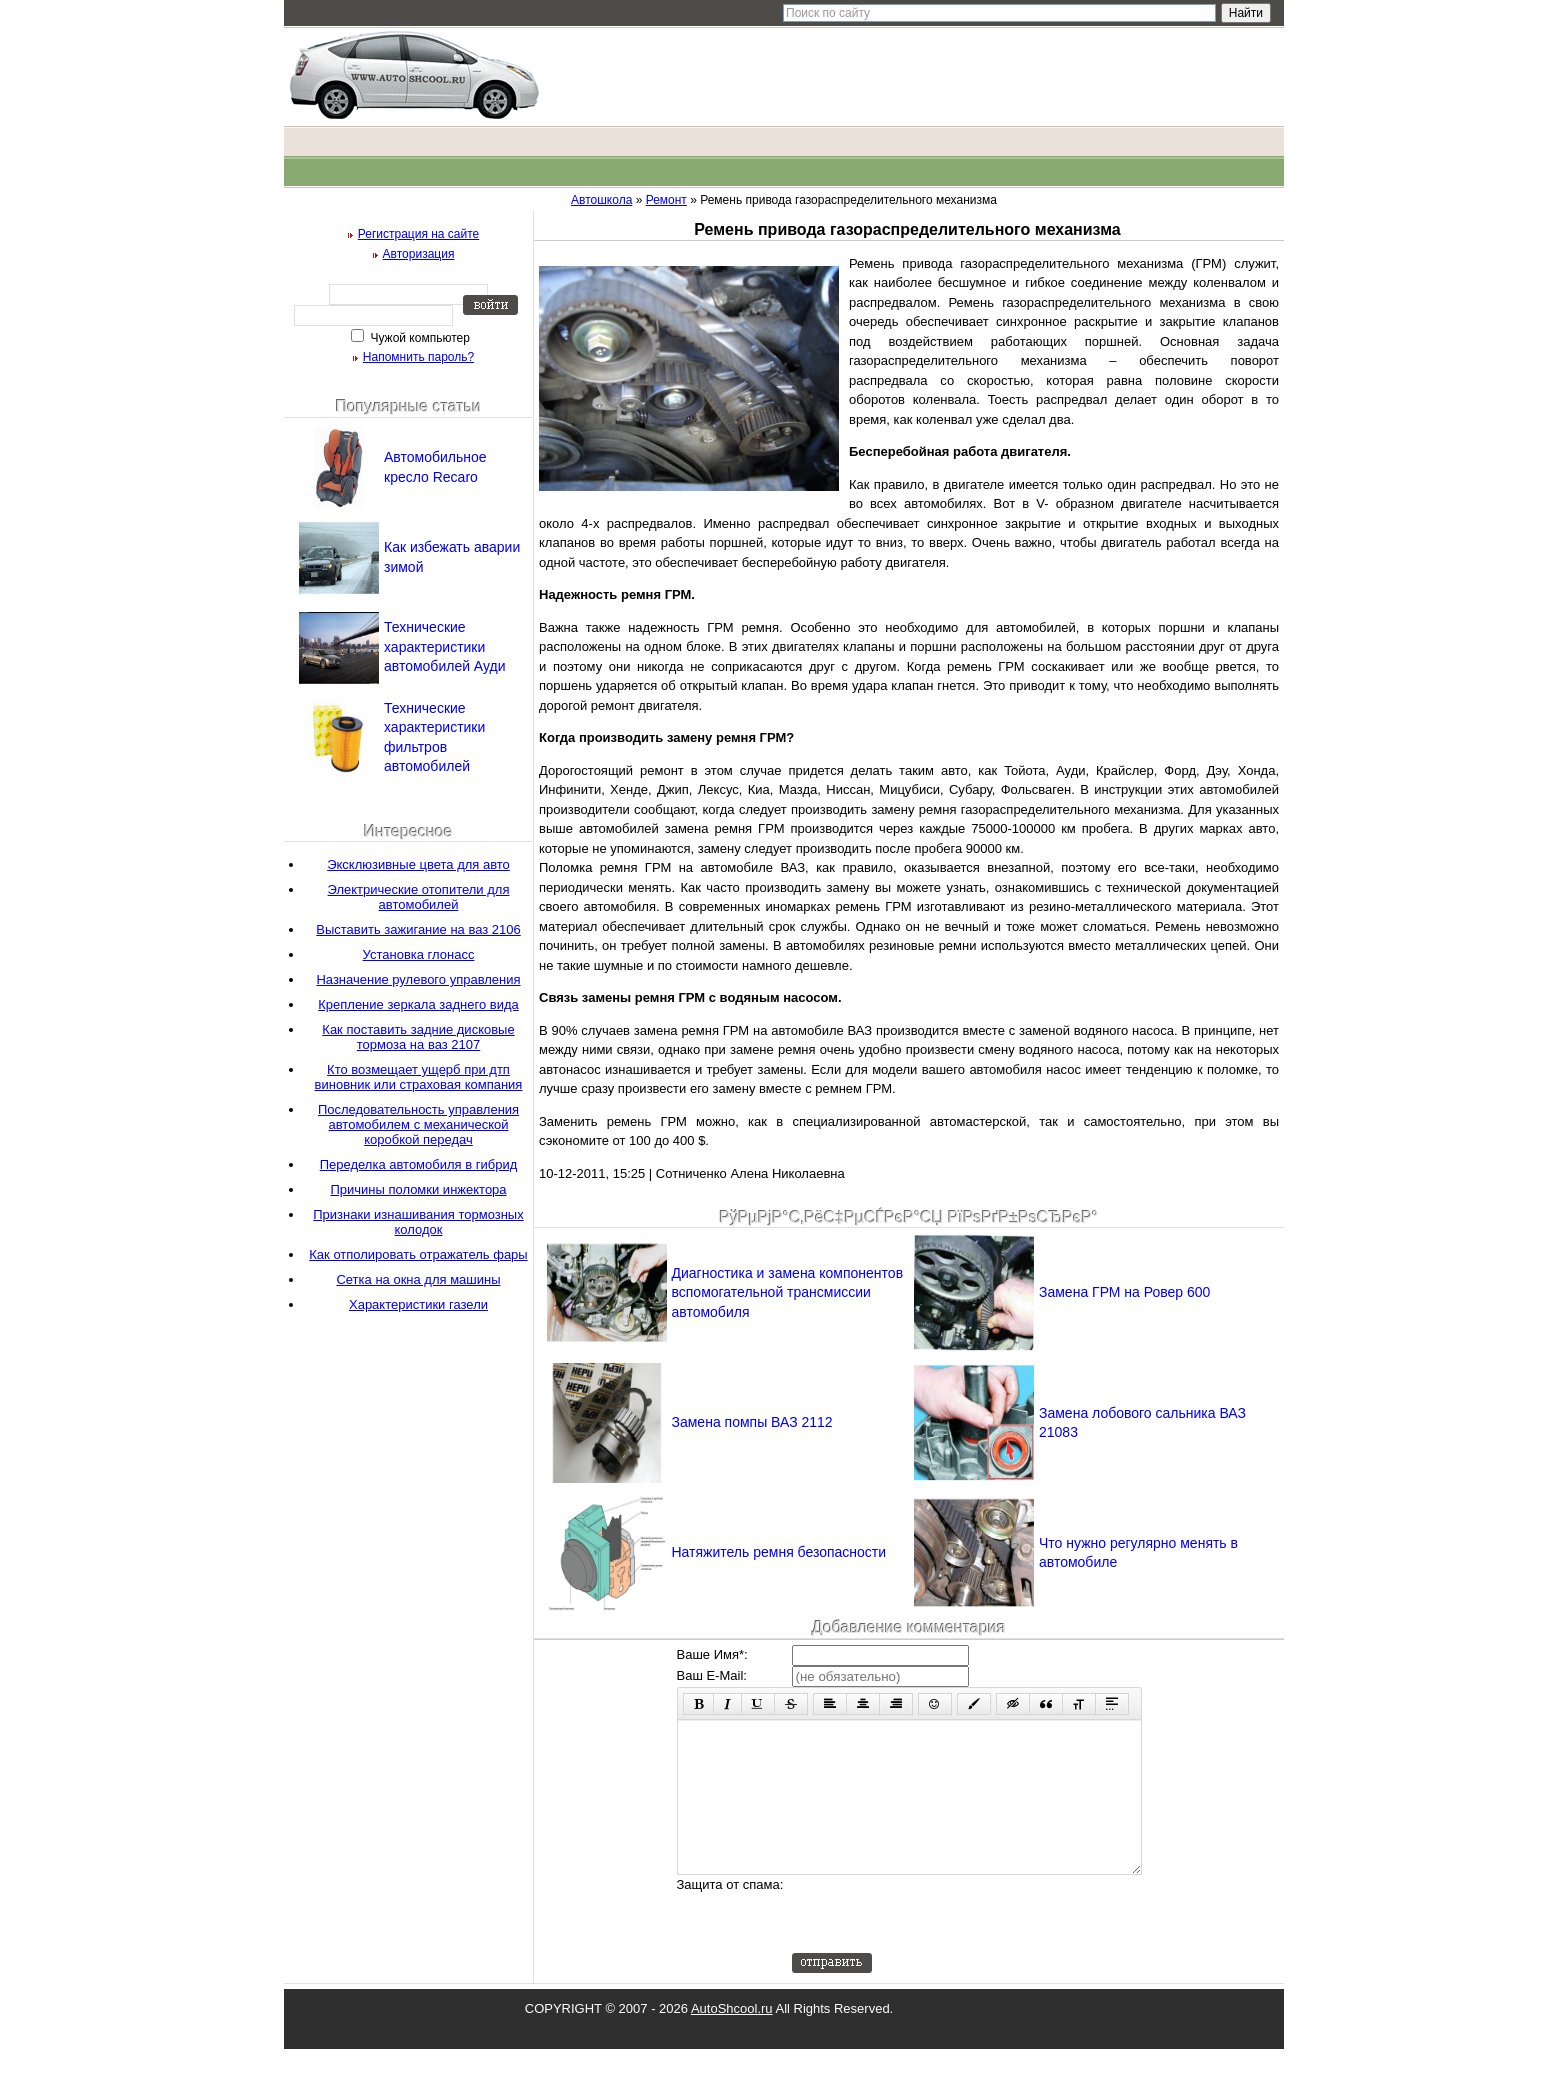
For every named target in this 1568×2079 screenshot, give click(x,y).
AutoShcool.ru (732, 2038)
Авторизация (419, 254)
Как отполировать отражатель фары (418, 1254)
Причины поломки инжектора (418, 1189)
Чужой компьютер (418, 338)
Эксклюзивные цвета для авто (418, 864)
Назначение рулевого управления (418, 979)
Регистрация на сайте (419, 234)
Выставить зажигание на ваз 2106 (418, 929)
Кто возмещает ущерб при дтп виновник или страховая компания (419, 1077)
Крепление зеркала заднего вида (418, 1004)
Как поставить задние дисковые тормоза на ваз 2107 (418, 1037)
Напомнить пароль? (418, 357)
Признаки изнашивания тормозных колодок (418, 1222)
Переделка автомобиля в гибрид (419, 1164)
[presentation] (944, 1944)
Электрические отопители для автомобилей (419, 897)
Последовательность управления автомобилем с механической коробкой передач (418, 1124)
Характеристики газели (418, 1304)
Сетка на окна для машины (418, 1279)
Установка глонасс (419, 954)
